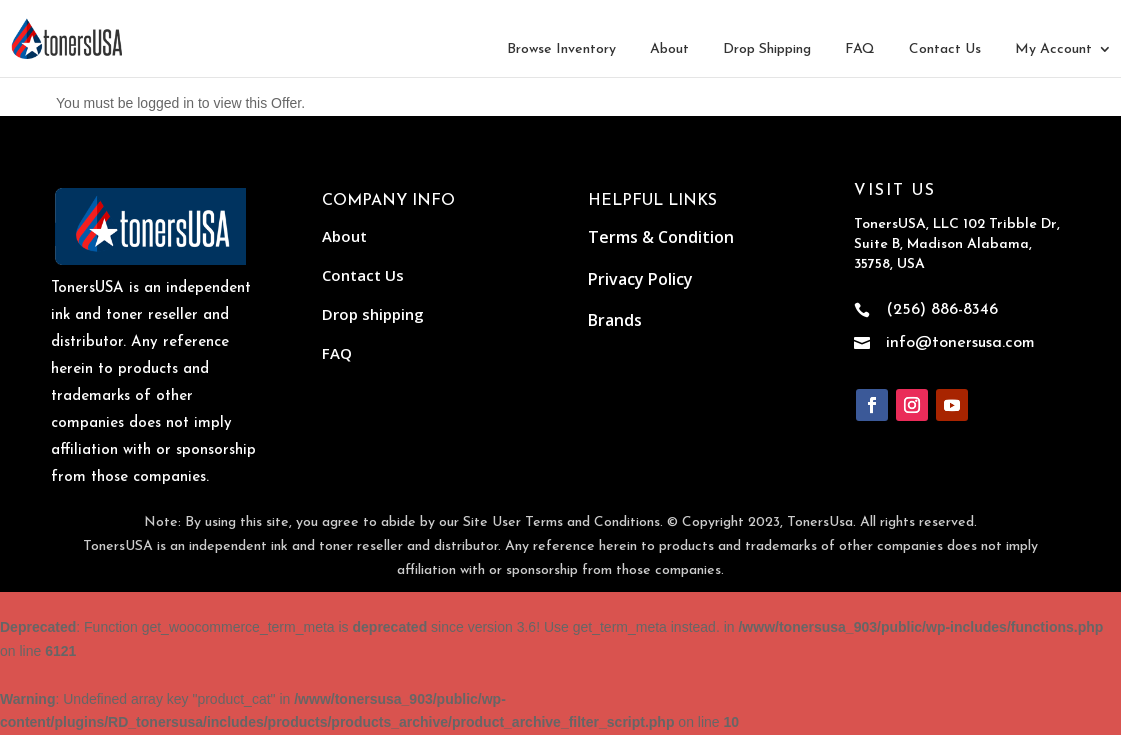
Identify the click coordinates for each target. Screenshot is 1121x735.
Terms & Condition (661, 237)
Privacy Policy (640, 279)
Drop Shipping (767, 49)
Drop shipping (373, 314)
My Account (1053, 49)
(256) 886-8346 (942, 310)
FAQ (860, 49)
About (669, 49)
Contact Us (945, 49)
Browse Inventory (561, 49)
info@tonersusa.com (960, 343)
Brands (615, 320)
